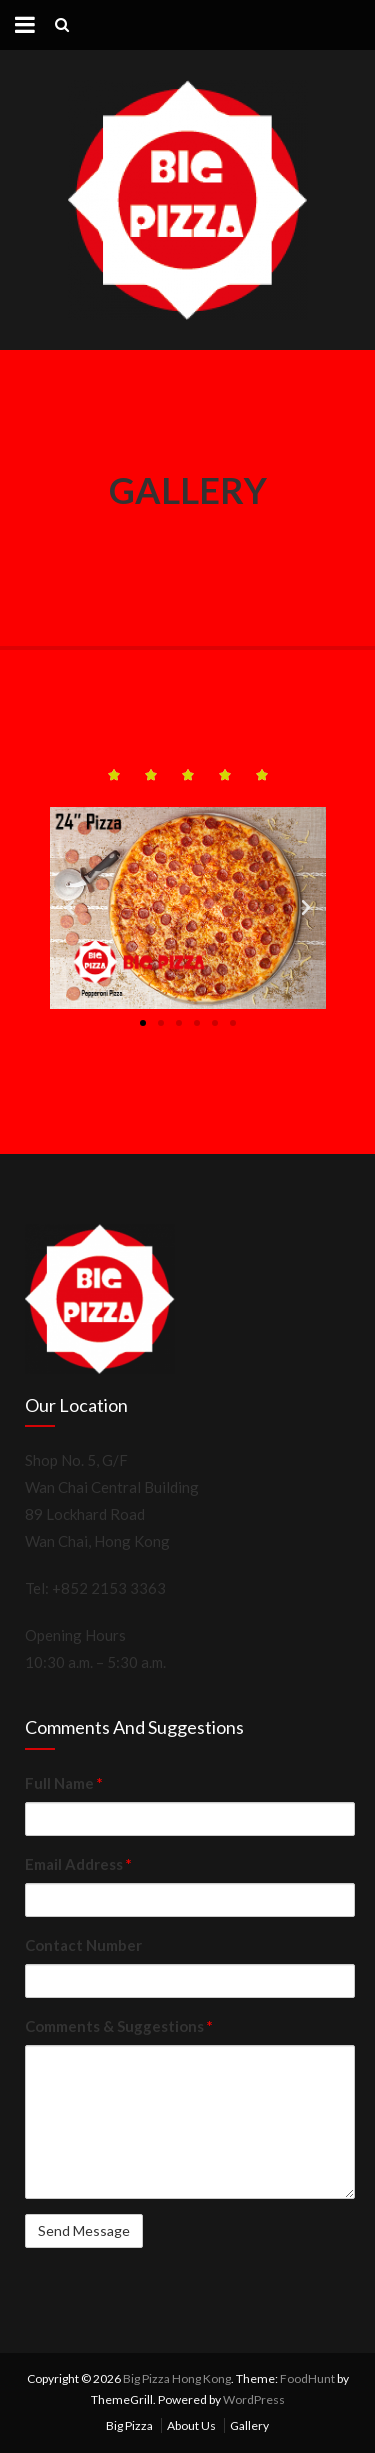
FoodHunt (307, 2378)
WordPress (254, 2399)
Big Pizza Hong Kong (177, 2378)
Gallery (249, 2425)
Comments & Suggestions (119, 2026)
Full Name (64, 1783)
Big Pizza (129, 2425)
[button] (143, 1023)
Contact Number (83, 1945)
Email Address (78, 1864)
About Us (191, 2425)
